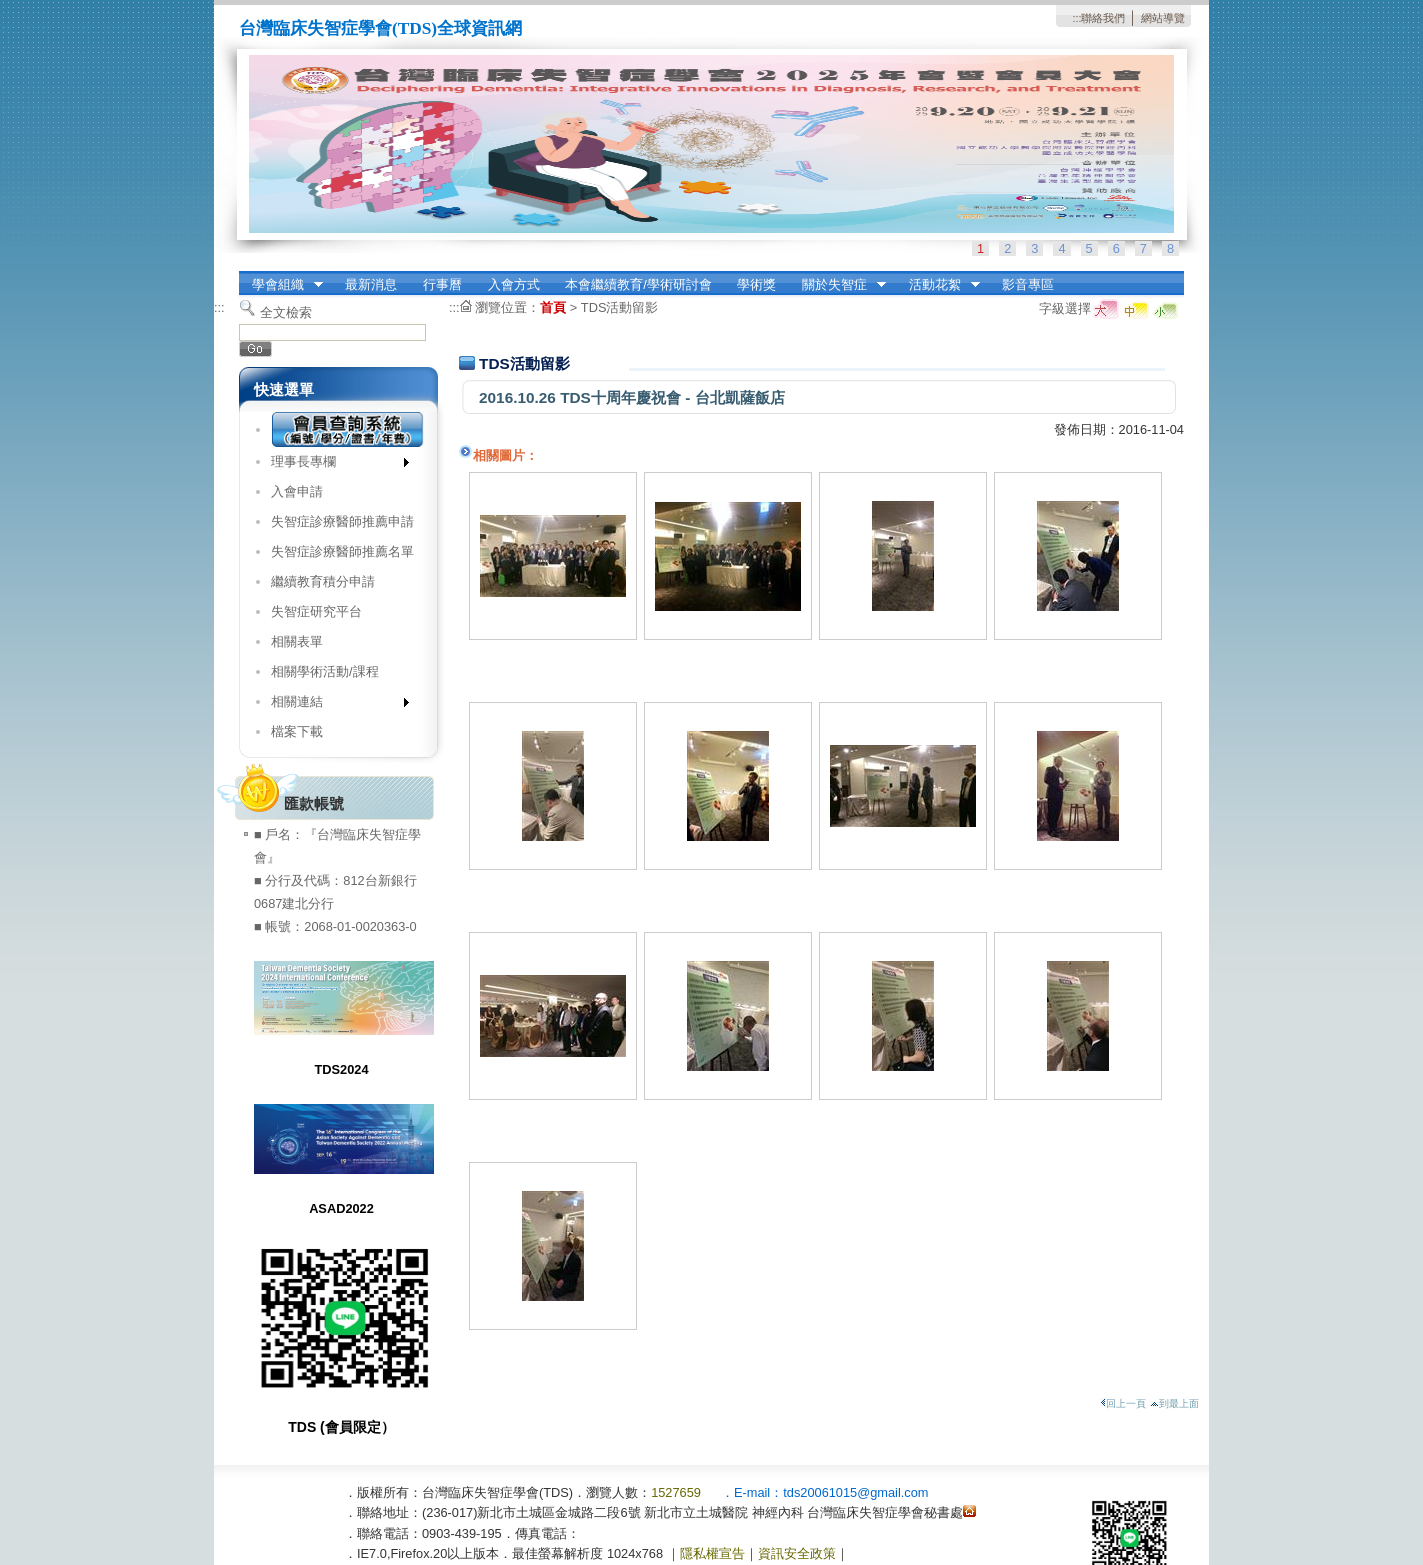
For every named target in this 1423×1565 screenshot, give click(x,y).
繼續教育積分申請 (323, 581)
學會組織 (281, 285)
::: (1076, 18)
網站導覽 (1163, 18)
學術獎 (756, 284)
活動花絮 (938, 285)
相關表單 (297, 641)
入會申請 (297, 491)
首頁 (553, 307)
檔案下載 (297, 731)
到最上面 (1174, 1403)
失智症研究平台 (316, 611)
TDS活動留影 (620, 307)
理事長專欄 (333, 465)
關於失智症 (837, 285)
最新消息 (371, 284)
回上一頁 (1123, 1403)
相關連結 (333, 705)
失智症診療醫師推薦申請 (342, 521)
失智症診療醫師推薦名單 (342, 551)
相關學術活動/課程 (325, 671)
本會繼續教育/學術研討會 (638, 284)
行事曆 (442, 284)
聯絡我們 (1103, 18)
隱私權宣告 (712, 1553)
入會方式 (514, 284)
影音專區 (1028, 284)
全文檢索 (286, 312)
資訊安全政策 (797, 1553)
